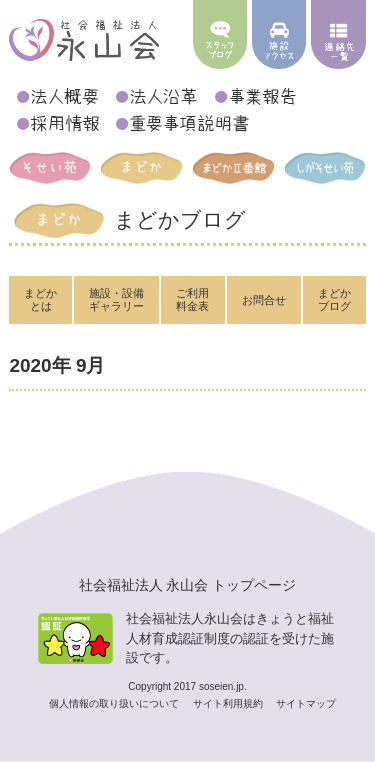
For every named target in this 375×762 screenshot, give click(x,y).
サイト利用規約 (229, 703)
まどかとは (40, 299)
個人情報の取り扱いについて (115, 703)
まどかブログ (334, 299)
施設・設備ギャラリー (116, 299)
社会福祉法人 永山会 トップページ (188, 585)
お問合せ (264, 300)
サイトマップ (306, 703)
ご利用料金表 (192, 299)
